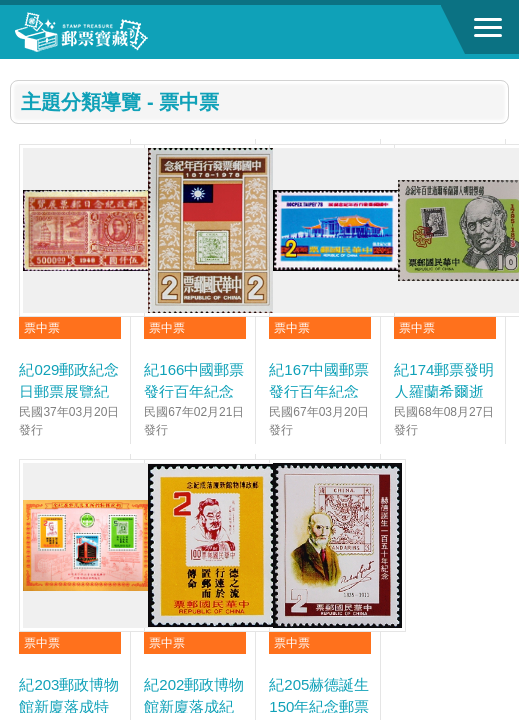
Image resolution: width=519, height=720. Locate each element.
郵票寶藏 (125, 32)
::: (16, 67)
